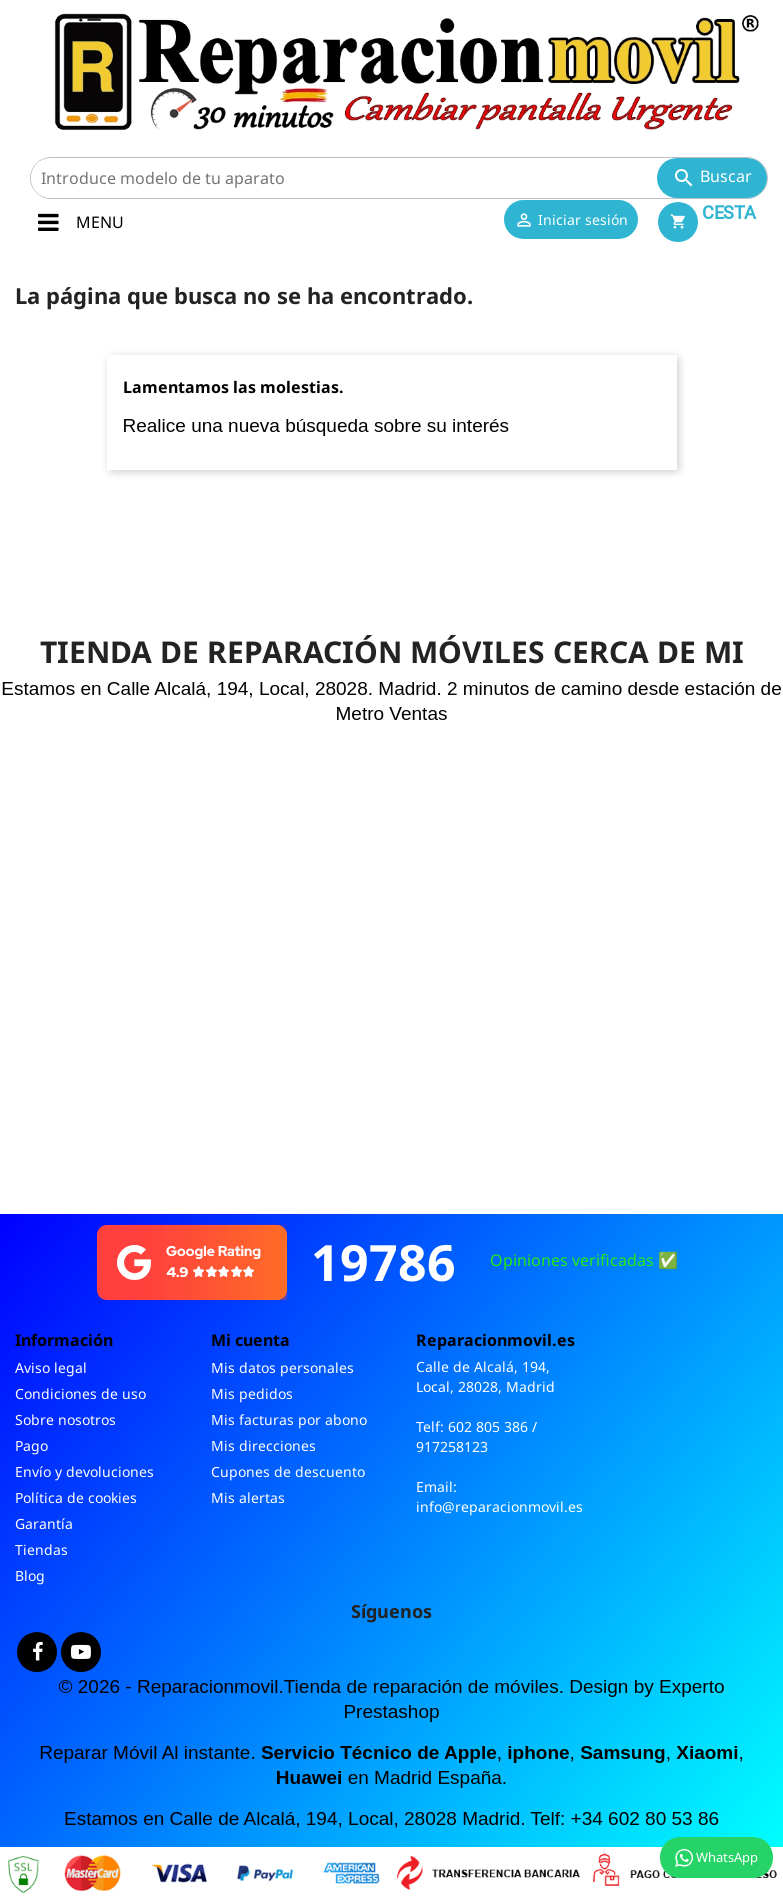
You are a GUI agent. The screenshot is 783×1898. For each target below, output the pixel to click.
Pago (31, 1445)
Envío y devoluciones (84, 1471)
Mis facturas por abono (289, 1419)
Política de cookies (76, 1497)
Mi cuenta (250, 1340)
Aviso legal (51, 1367)
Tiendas (41, 1549)
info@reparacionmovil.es (499, 1506)
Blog (30, 1575)
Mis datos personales (282, 1367)
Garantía (44, 1523)
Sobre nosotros (65, 1419)
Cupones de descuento (288, 1471)
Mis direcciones (263, 1445)
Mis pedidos (252, 1393)
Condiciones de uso (80, 1393)
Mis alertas (248, 1497)
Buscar (712, 177)
